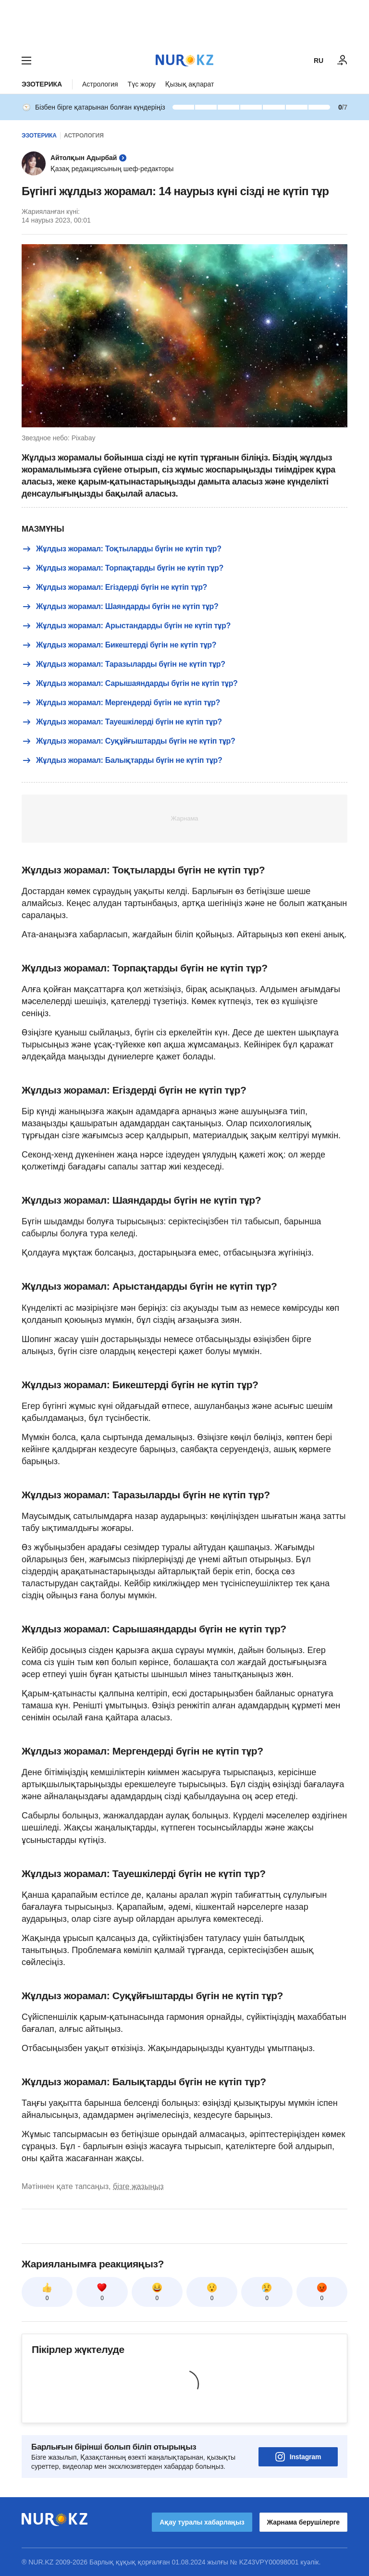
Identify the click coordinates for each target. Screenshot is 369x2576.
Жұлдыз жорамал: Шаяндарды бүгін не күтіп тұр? (120, 606)
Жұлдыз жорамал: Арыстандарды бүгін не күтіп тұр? (126, 626)
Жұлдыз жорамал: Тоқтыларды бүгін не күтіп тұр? (121, 549)
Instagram (298, 2457)
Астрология (100, 84)
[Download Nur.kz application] (184, 23)
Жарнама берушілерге (303, 2522)
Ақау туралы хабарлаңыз (202, 2522)
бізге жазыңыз (138, 2186)
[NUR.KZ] (184, 60)
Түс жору (142, 84)
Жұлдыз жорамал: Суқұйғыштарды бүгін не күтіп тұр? (128, 741)
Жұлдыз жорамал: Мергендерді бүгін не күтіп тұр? (121, 703)
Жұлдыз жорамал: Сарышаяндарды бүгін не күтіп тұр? (130, 683)
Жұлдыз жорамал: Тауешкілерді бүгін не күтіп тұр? (122, 722)
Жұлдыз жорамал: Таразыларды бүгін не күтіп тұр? (123, 664)
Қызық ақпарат (189, 84)
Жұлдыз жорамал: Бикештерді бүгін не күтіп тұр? (119, 645)
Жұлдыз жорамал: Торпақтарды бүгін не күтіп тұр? (122, 568)
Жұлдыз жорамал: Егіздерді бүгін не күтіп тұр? (114, 587)
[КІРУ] (342, 60)
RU (318, 60)
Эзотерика (42, 84)
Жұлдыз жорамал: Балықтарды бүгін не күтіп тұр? (122, 760)
